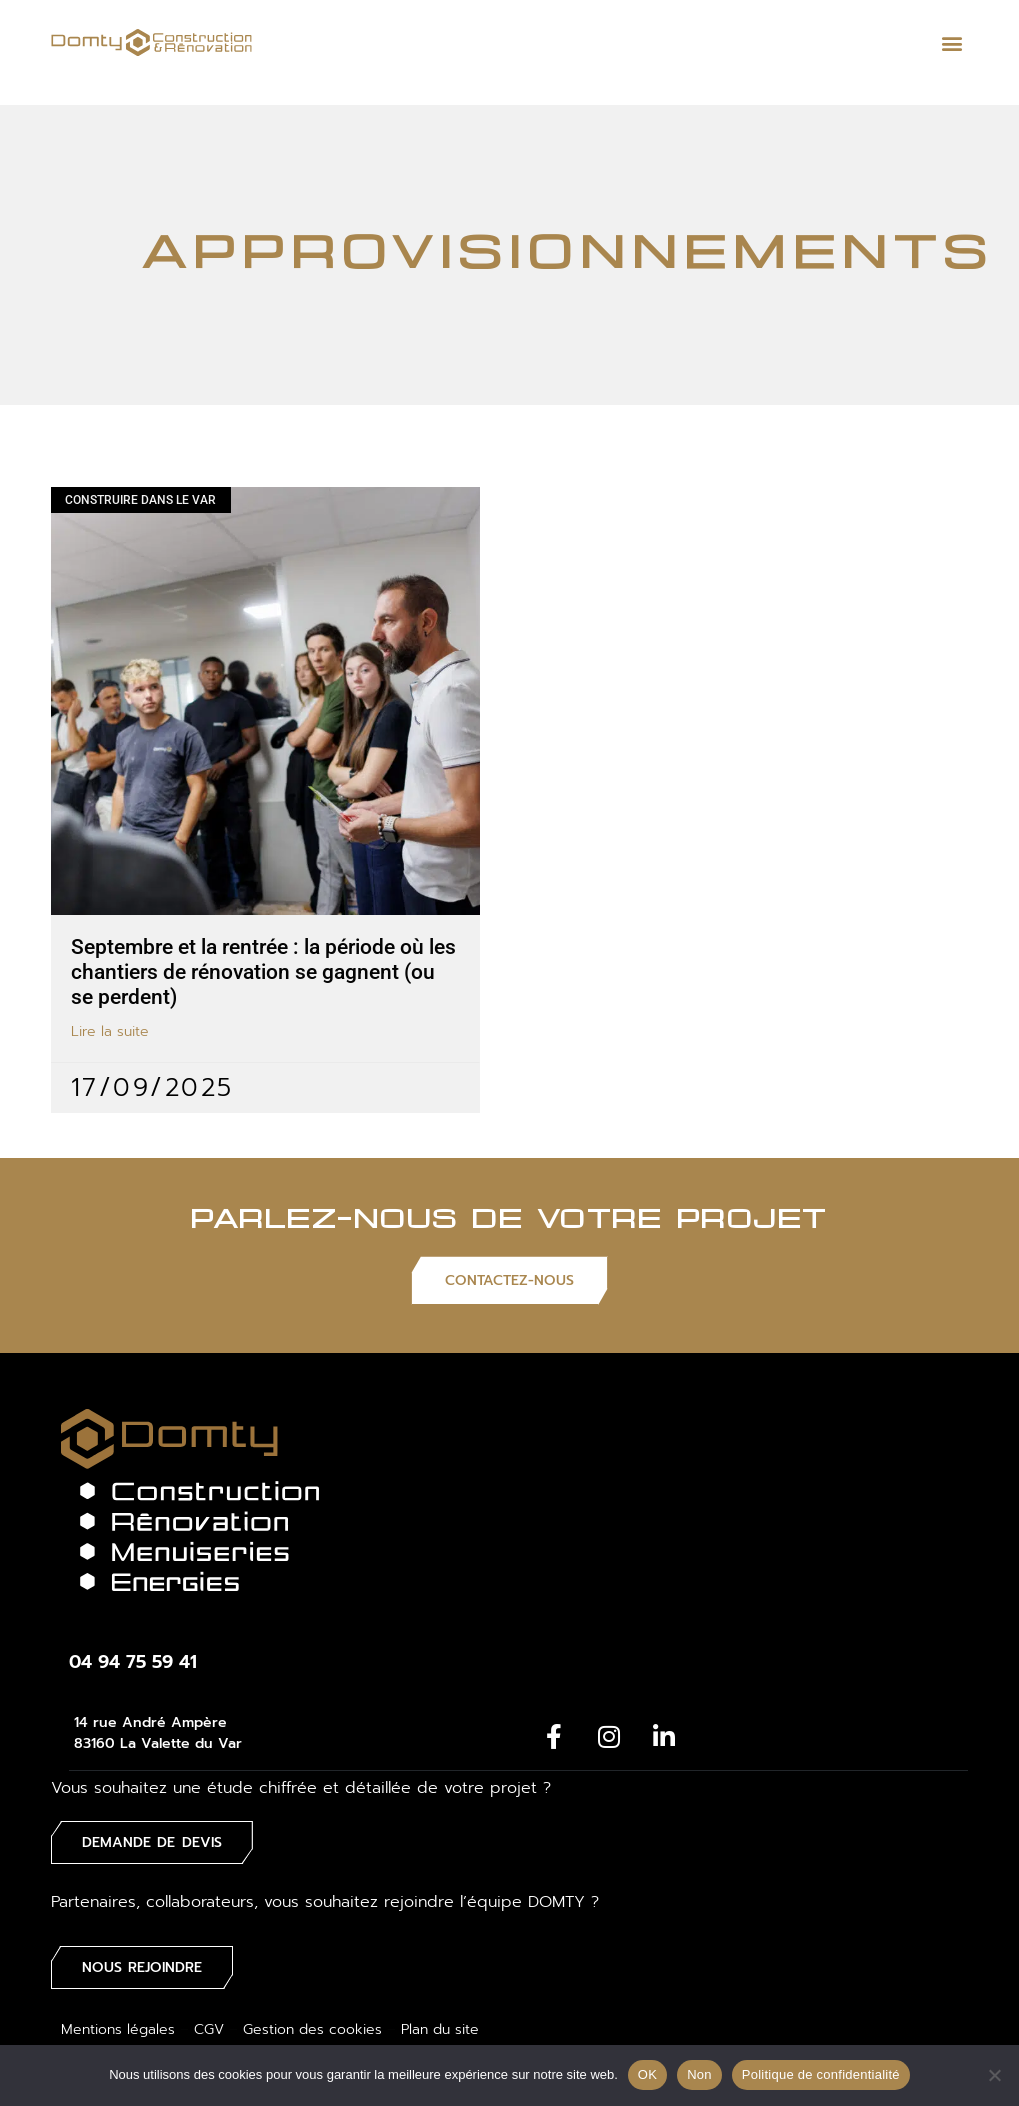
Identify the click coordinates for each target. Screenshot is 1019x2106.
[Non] (994, 2075)
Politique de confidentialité (821, 2074)
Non (699, 2074)
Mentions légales (118, 2023)
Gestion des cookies (312, 2023)
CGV (209, 2023)
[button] (951, 42)
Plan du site (440, 2023)
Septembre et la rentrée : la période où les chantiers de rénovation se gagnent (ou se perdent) (263, 972)
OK (647, 2074)
